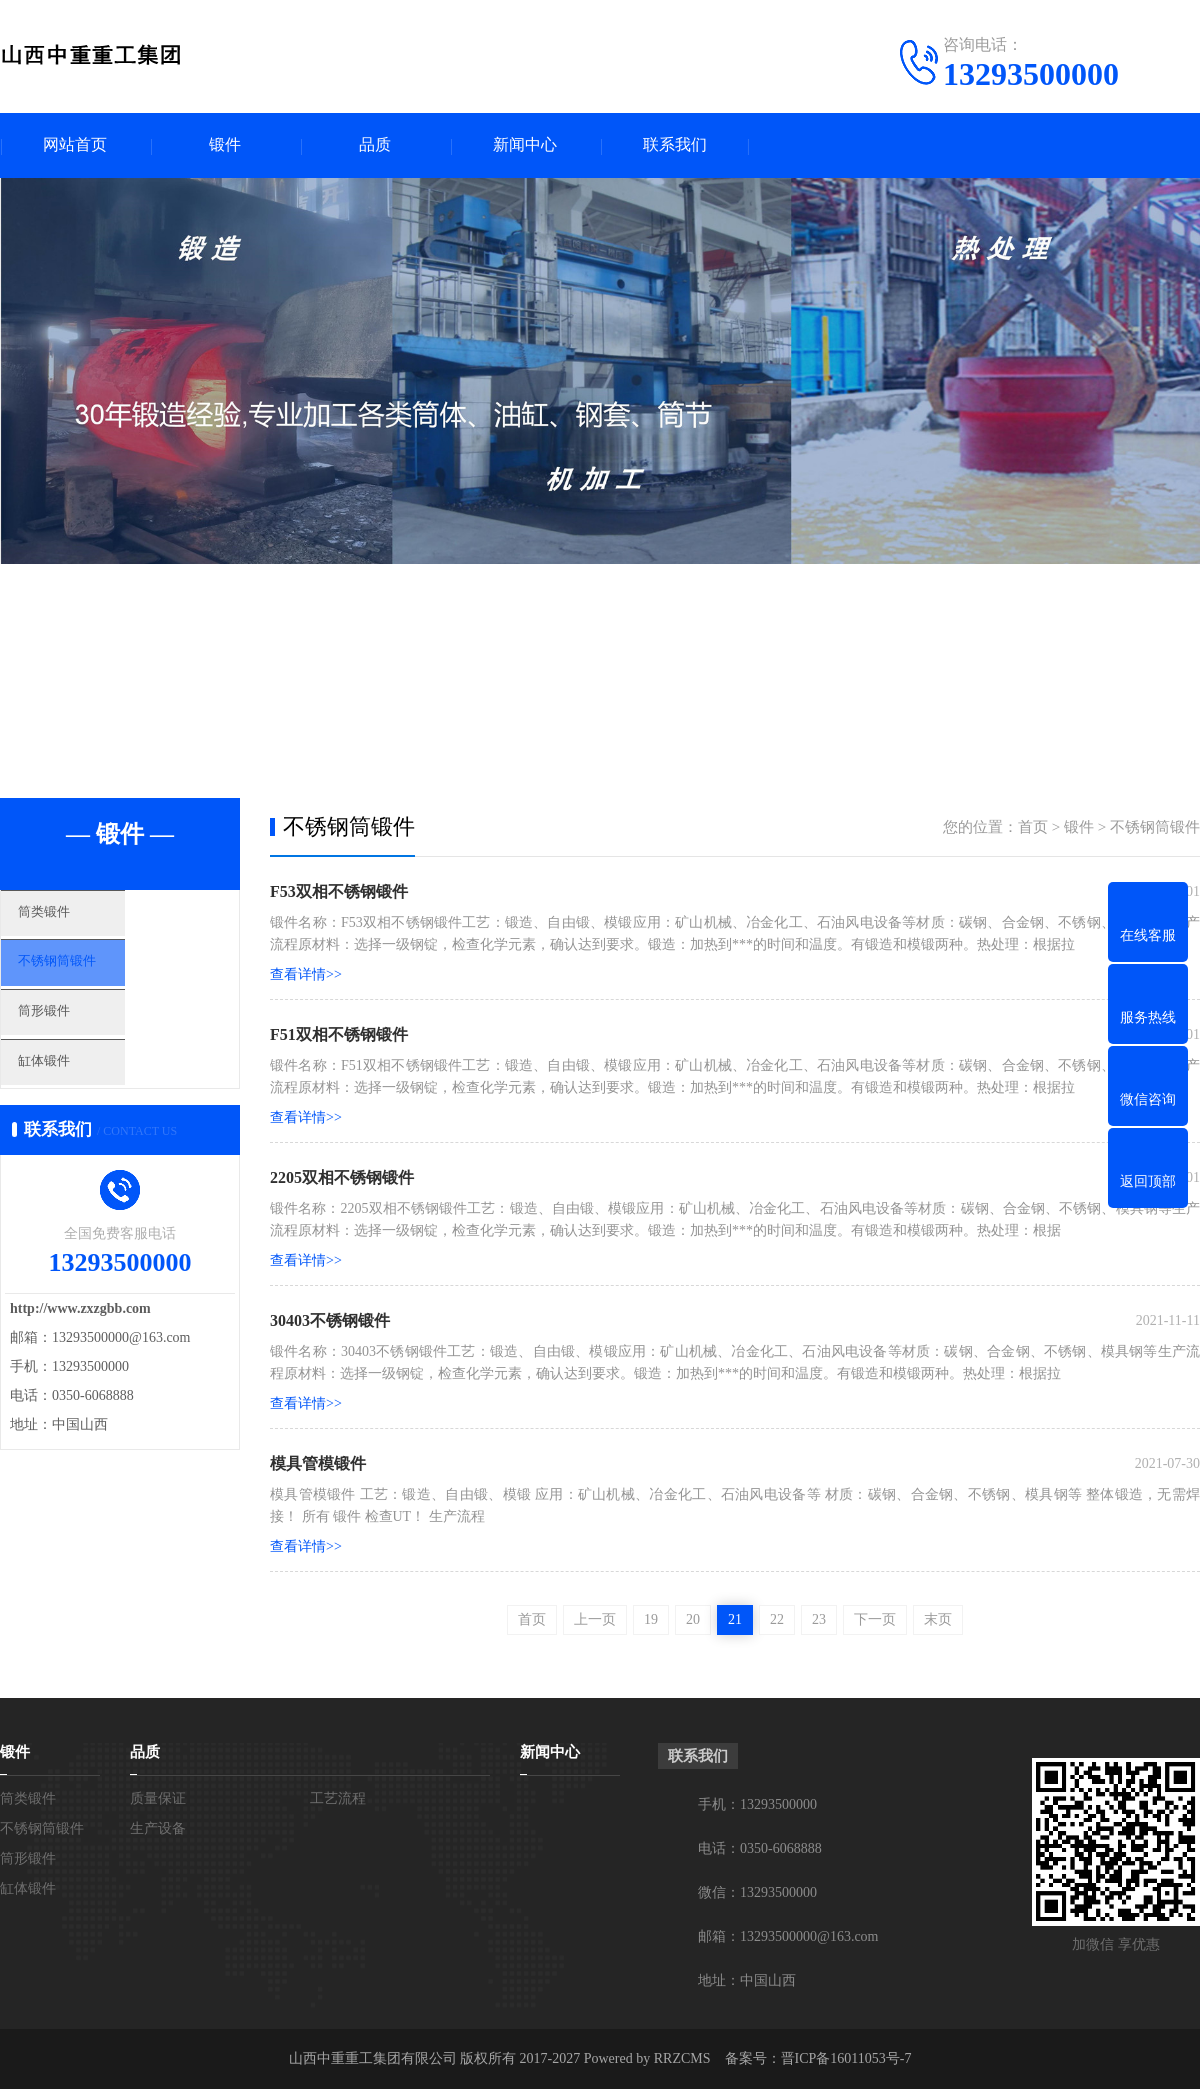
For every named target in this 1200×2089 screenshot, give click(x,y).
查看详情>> (306, 974)
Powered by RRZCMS (645, 2058)
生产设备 (158, 1828)
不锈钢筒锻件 (92, 979)
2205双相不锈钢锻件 (342, 1177)
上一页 (595, 1619)
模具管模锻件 (318, 1463)
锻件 (225, 145)
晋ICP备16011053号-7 (846, 2058)
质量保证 (158, 1798)
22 (777, 1619)
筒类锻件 (77, 920)
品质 (375, 145)
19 (651, 1619)
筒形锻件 (77, 1038)
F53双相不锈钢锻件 (339, 891)
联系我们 (675, 145)
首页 (1033, 827)
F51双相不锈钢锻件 (339, 1034)
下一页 (875, 1619)
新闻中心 (525, 145)
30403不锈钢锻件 (330, 1320)
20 (693, 1619)
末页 (938, 1619)
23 (819, 1619)
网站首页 (75, 145)
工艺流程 (338, 1798)
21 (735, 1619)
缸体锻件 (77, 1097)
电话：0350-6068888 (760, 1848)
